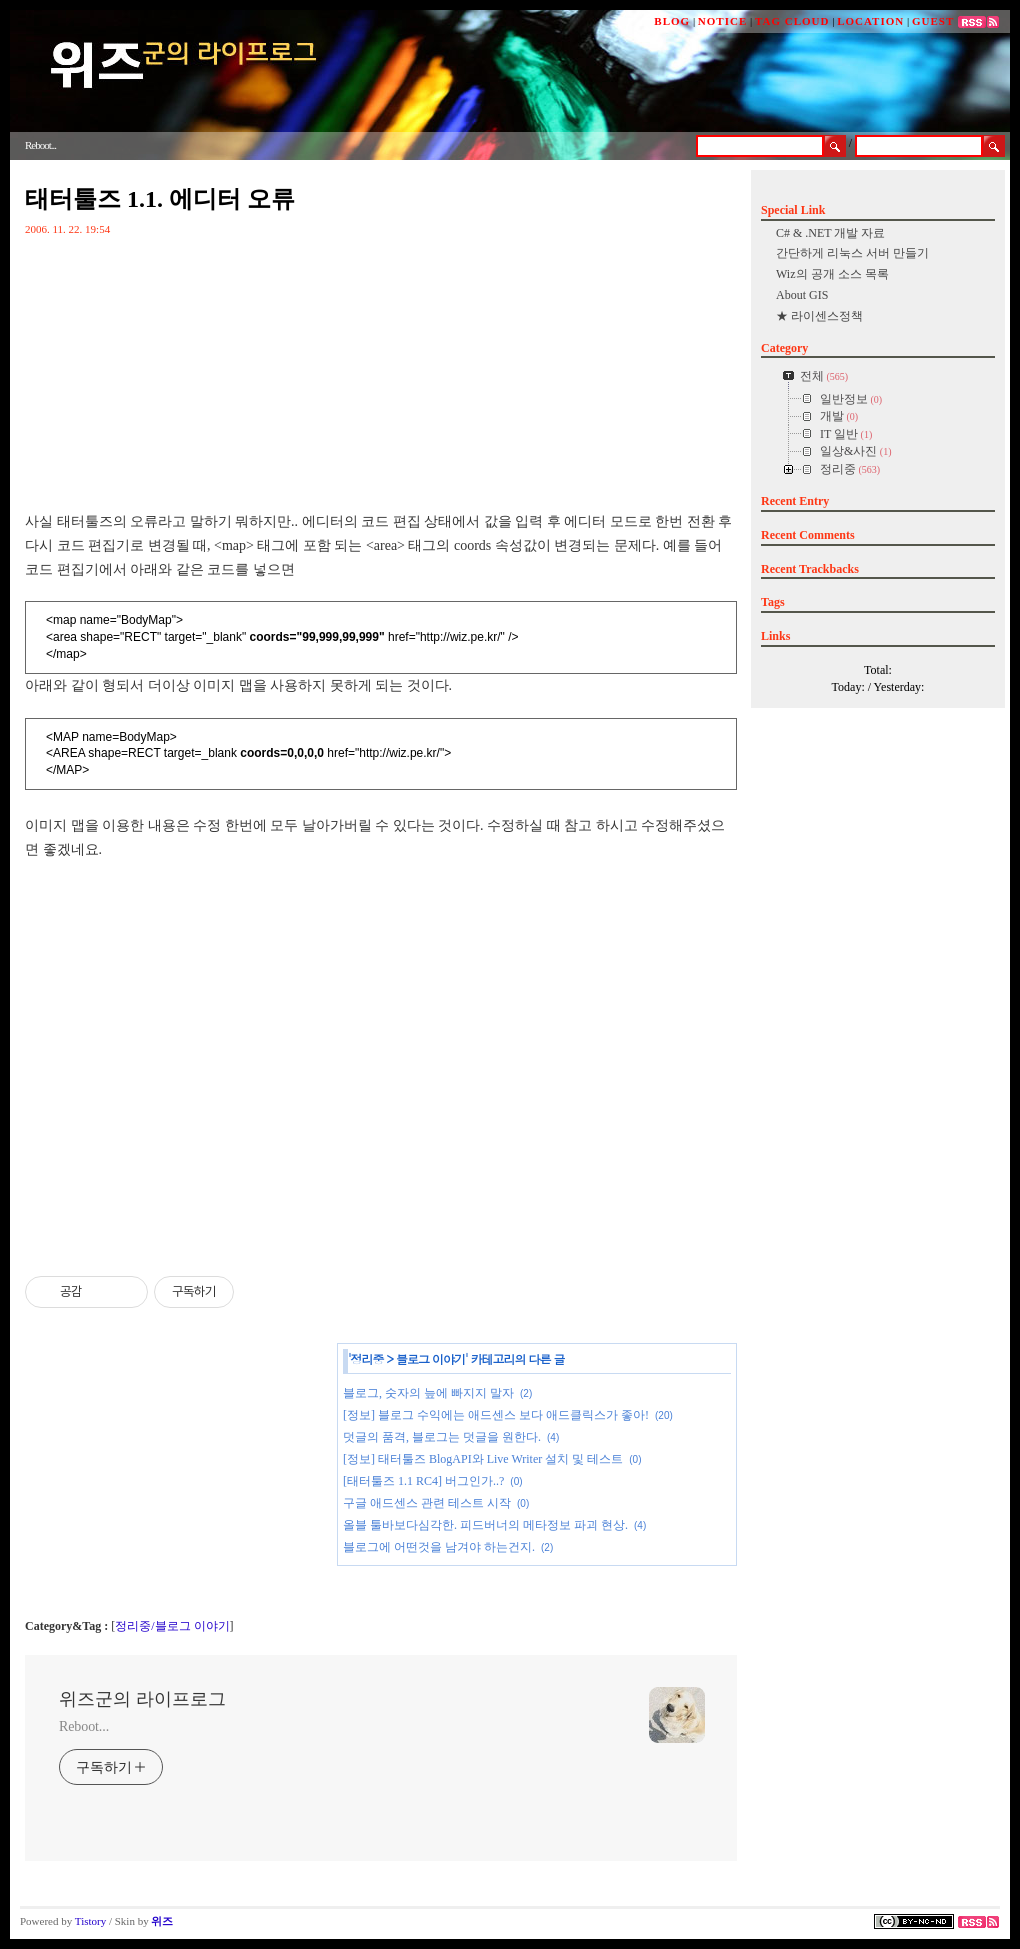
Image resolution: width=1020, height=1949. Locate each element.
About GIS (802, 295)
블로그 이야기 (430, 1358)
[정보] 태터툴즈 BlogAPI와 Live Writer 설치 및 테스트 (483, 1459)
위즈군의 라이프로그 (142, 1699)
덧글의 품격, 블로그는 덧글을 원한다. (442, 1437)
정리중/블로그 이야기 (172, 1626)
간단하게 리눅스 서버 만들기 (852, 253)
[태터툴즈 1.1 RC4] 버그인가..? (423, 1481)
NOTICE (722, 21)
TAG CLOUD (792, 21)
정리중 (367, 1358)
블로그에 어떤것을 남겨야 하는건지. (439, 1547)
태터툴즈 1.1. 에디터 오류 (160, 199)
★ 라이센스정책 (819, 316)
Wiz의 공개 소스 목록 (832, 274)
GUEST (933, 21)
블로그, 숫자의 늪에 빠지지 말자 (428, 1393)
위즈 (162, 1921)
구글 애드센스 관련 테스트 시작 (427, 1503)
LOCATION (870, 21)
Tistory (90, 1921)
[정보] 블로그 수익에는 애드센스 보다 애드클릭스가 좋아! (496, 1415)
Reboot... (84, 1726)
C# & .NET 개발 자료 (830, 233)
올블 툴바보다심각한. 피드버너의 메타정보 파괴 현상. (485, 1525)
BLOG (672, 21)
